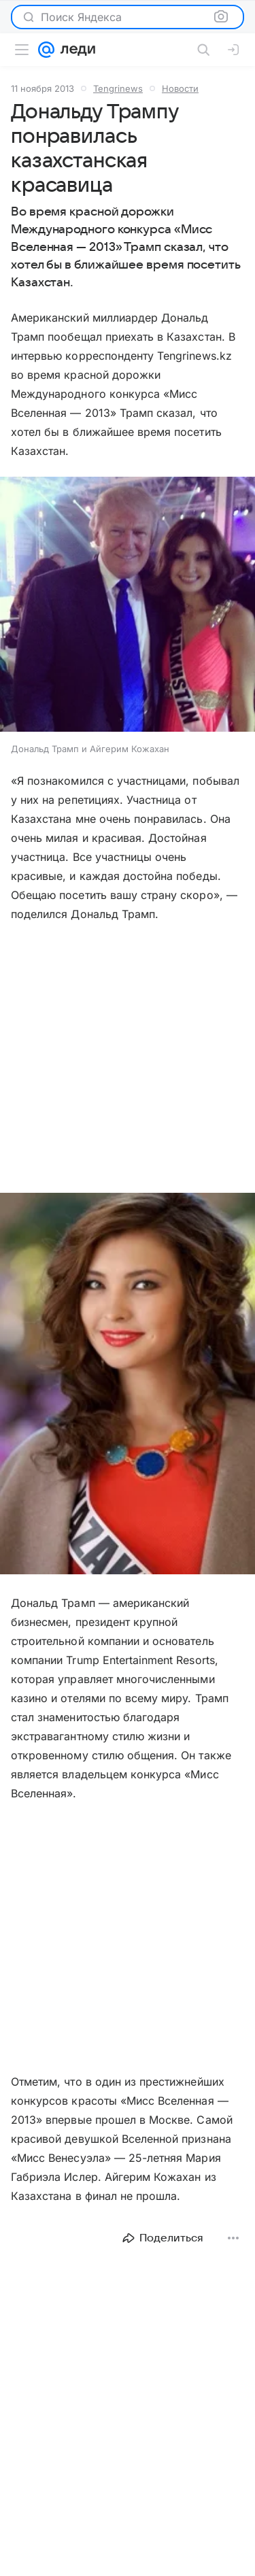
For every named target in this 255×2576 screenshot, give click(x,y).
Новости (180, 88)
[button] (127, 605)
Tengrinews (118, 88)
